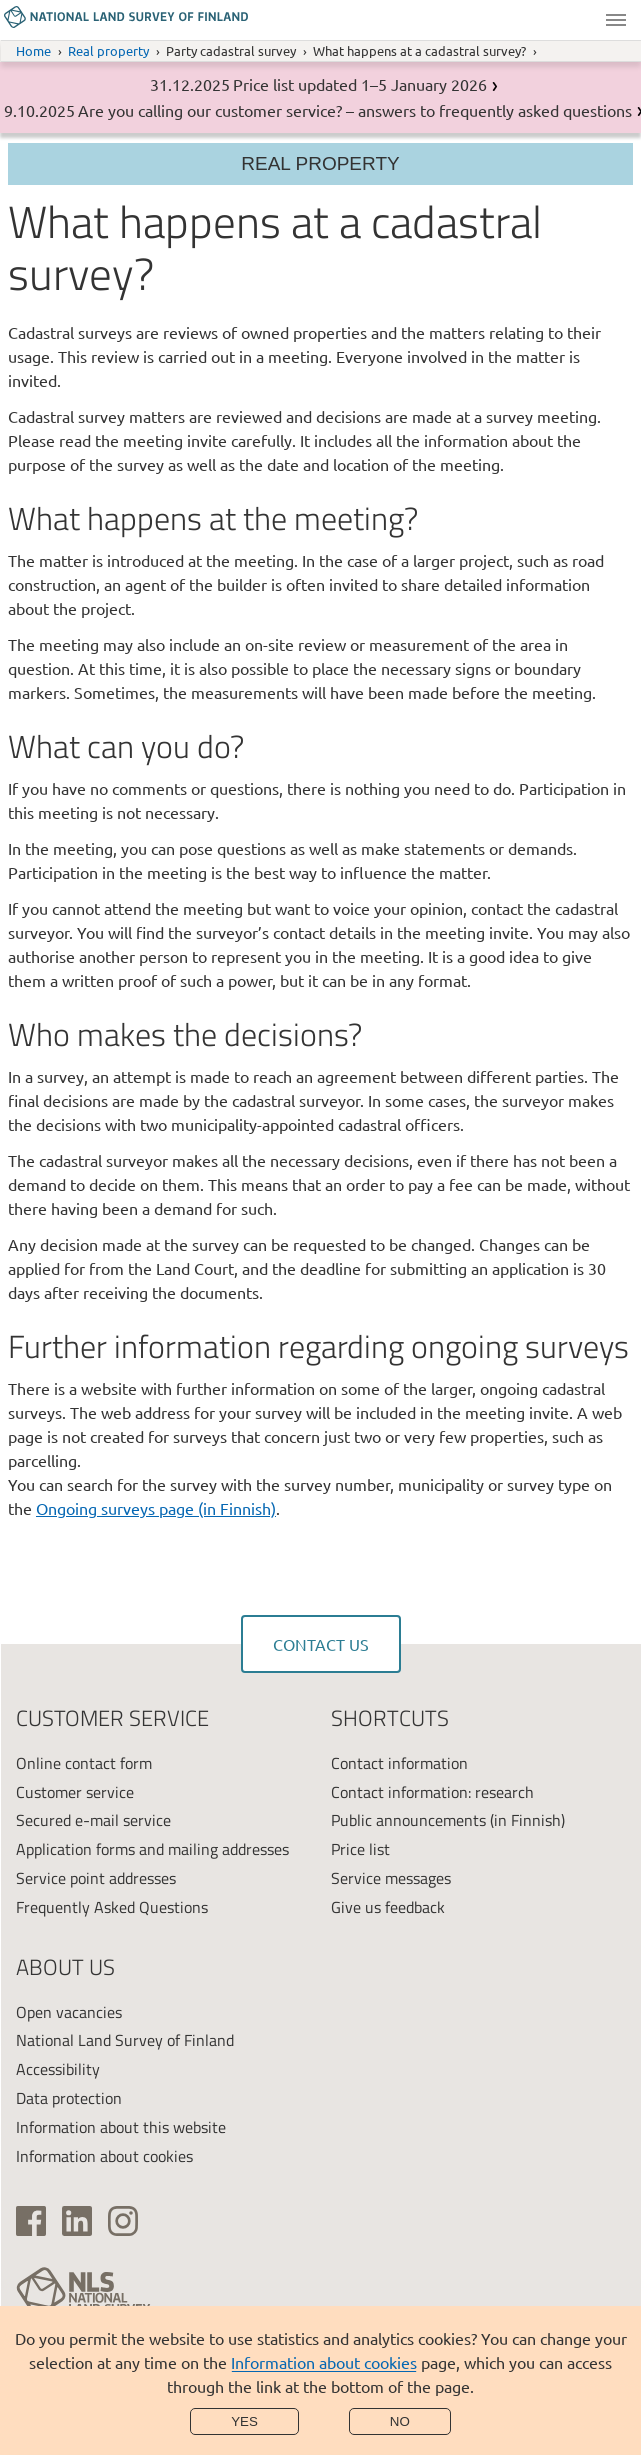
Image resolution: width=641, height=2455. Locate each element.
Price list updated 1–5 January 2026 (360, 84)
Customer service (75, 1792)
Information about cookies (324, 2362)
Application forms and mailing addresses (152, 1849)
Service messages (391, 1878)
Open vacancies (69, 2012)
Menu (616, 20)
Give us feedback (388, 1907)
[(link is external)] (31, 2221)
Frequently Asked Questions (112, 1907)
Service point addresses (96, 1878)
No (400, 2421)
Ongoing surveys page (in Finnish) (156, 1508)
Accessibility (58, 2069)
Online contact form (84, 1763)
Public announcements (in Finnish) (448, 1820)
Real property (108, 50)
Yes (244, 2421)
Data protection (69, 2098)
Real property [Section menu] (320, 163)
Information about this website (121, 2127)
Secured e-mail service (93, 1820)
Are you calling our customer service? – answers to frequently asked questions (355, 110)
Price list (360, 1849)
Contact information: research (432, 1792)
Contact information (399, 1763)
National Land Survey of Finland (125, 2040)
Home (33, 50)
